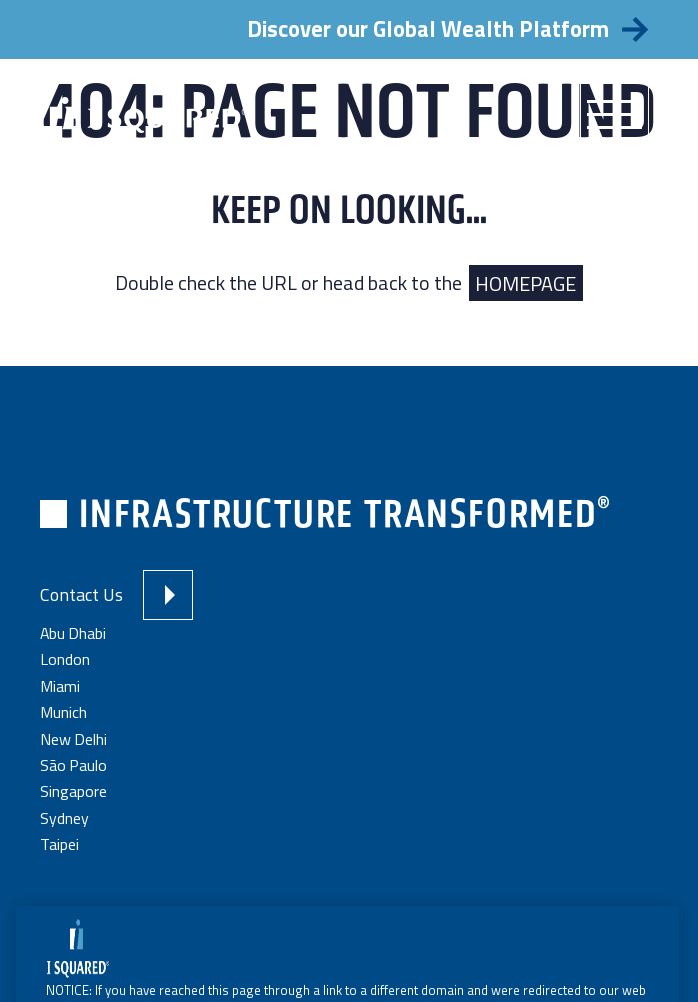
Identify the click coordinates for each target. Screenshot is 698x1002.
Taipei (59, 844)
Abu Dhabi (73, 633)
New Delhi (73, 739)
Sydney (64, 818)
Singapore (73, 791)
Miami (60, 686)
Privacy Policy (438, 914)
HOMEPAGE (525, 282)
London (65, 659)
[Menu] (614, 115)
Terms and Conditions (324, 914)
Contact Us (81, 594)
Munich (63, 712)
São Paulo (73, 765)
